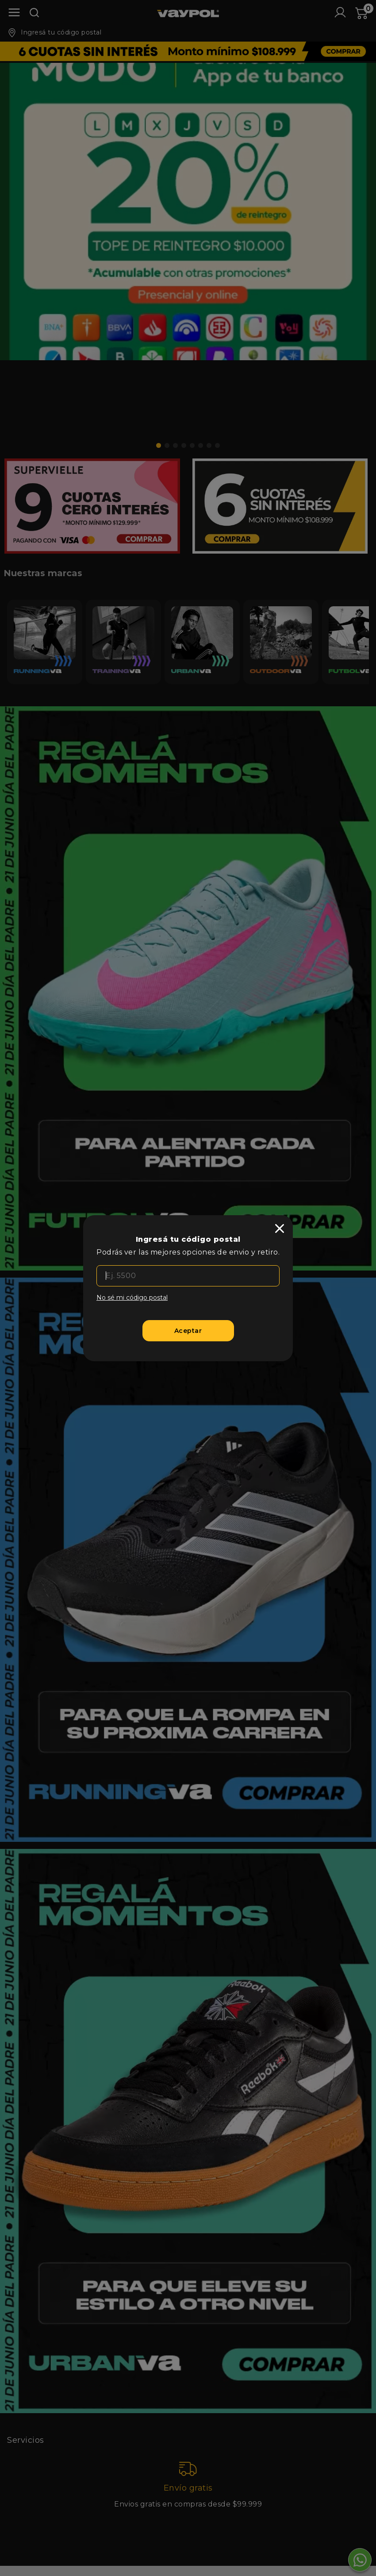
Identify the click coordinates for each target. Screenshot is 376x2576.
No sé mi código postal (132, 1297)
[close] (279, 1228)
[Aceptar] (188, 1330)
